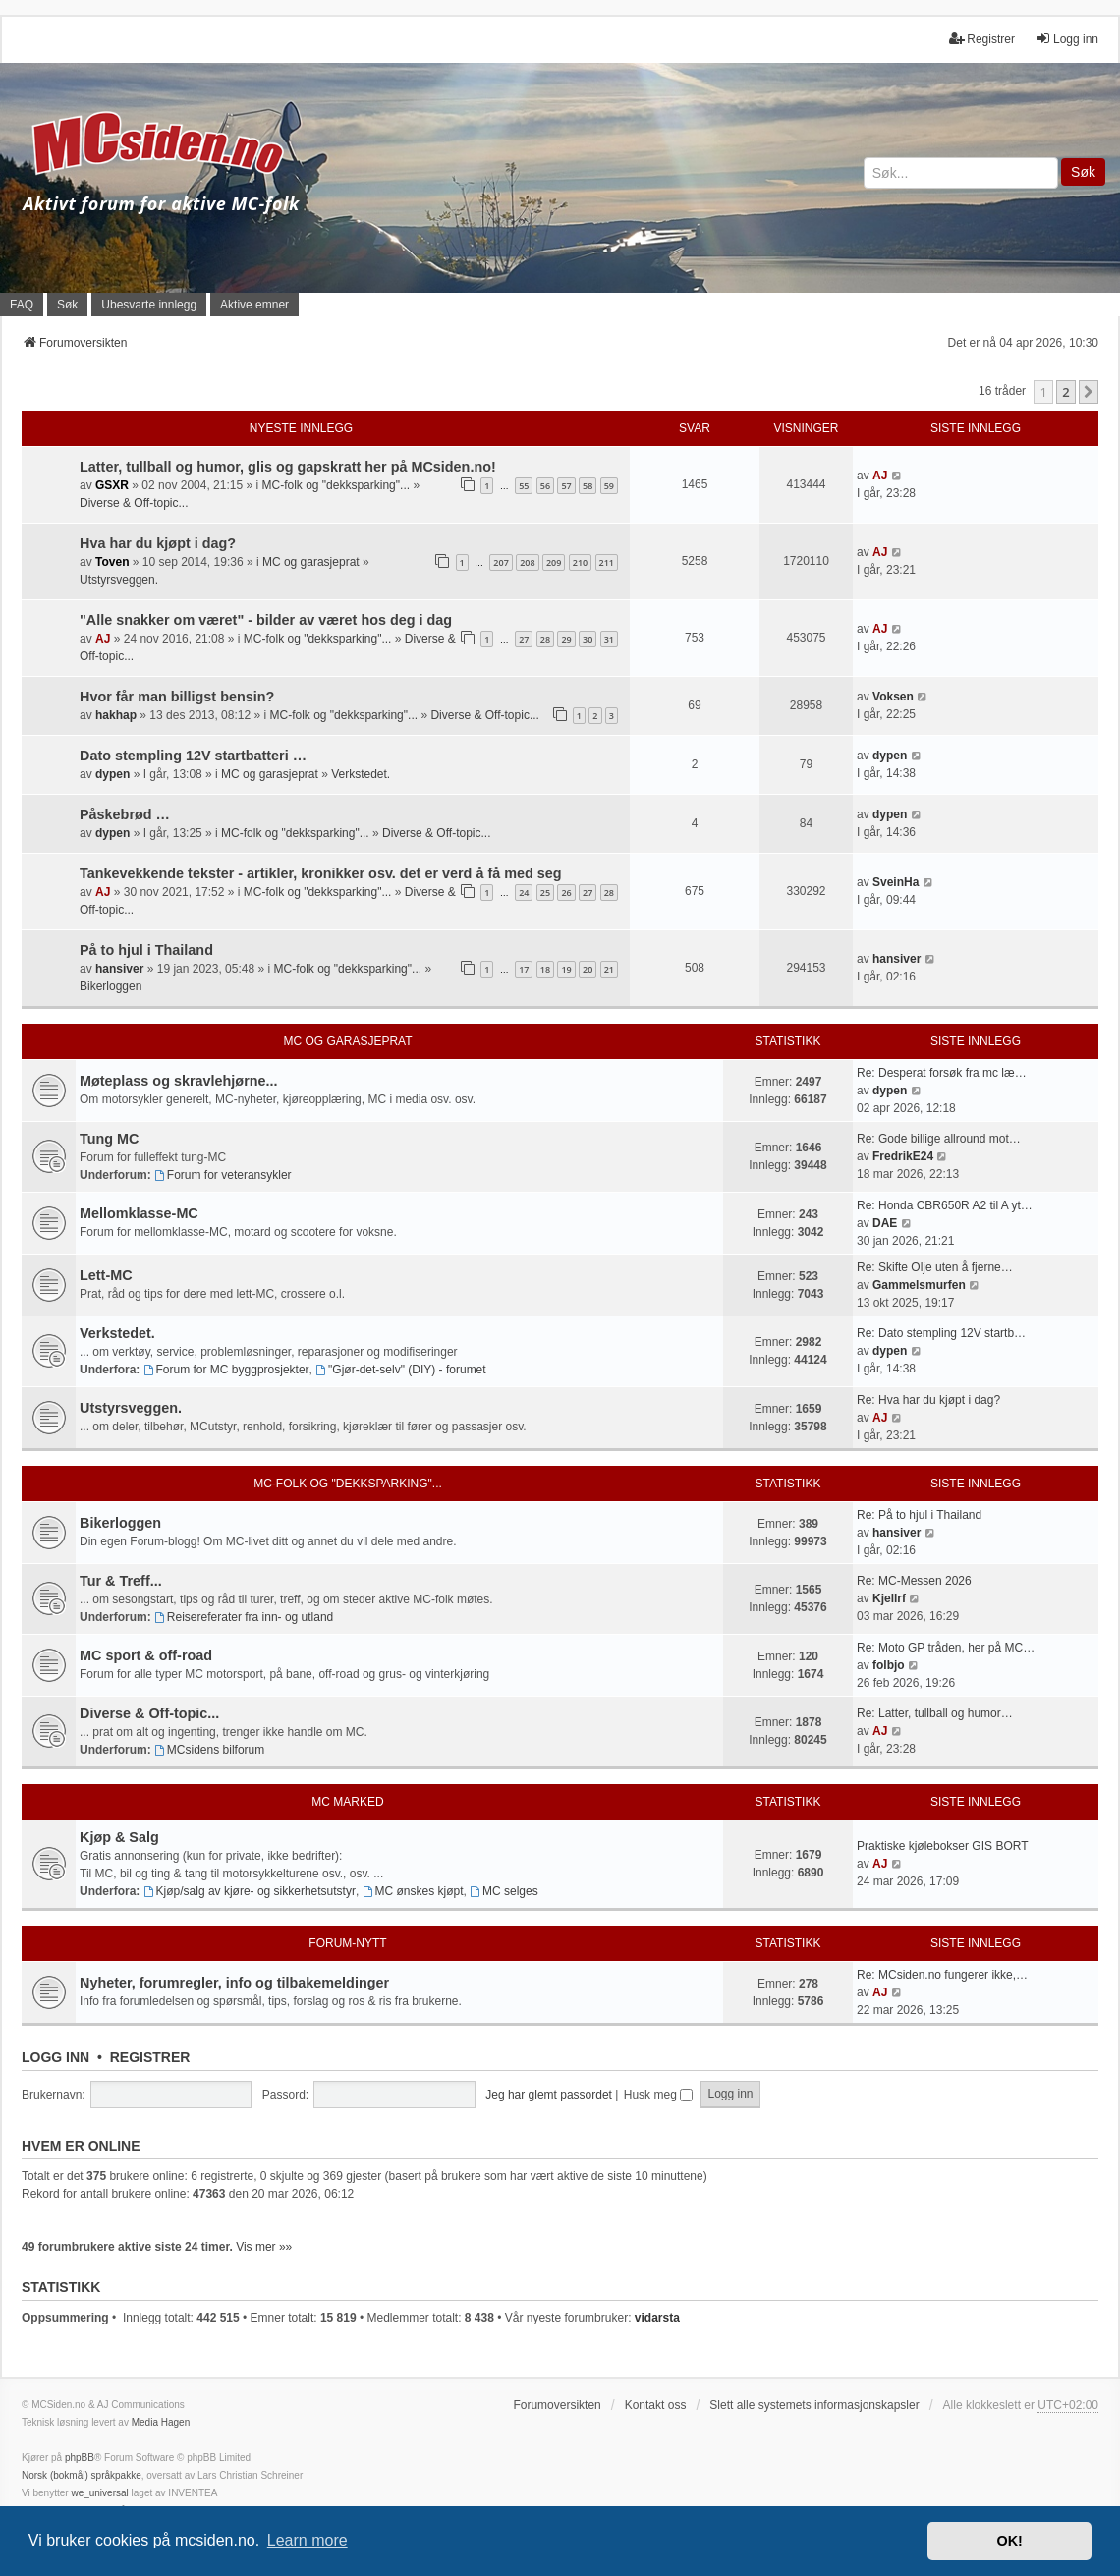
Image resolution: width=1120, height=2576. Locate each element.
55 (524, 485)
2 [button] (1065, 392)
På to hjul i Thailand (146, 950)
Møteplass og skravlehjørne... (179, 1081)
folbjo (888, 1665)
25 (545, 892)
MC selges (504, 1891)
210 (580, 562)
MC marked (347, 1802)
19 (566, 969)
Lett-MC (106, 1275)
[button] (1088, 392)
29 (566, 639)
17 (524, 969)
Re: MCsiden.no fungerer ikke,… (942, 1975)
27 (524, 639)
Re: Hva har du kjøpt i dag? (928, 1400)
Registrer (150, 2057)
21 (609, 969)
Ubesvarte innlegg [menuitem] (148, 304)
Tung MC (109, 1139)
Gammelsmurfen (919, 1285)
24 (524, 892)
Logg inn (55, 2057)
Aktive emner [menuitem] (254, 304)
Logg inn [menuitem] (1067, 38)
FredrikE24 (902, 1156)
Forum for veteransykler (223, 1175)
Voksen (893, 696)
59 (609, 485)
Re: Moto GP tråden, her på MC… (946, 1647)
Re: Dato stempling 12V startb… (941, 1333)
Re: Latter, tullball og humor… (935, 1713)
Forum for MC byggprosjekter (226, 1369)
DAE (884, 1223)
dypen (112, 774)
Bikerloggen (110, 986)
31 (609, 639)
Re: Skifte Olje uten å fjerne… (935, 1267)
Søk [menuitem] (67, 304)
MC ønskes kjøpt (413, 1891)
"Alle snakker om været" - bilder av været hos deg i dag (266, 620)
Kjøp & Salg (119, 1837)
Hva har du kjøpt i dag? (158, 543)
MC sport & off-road (146, 1655)
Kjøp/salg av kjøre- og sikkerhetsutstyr (249, 1891)
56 (545, 485)
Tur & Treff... (121, 1581)
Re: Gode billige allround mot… (939, 1139)
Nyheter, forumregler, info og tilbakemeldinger (234, 1982)
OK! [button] (1009, 2540)
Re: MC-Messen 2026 (914, 1581)
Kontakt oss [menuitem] (656, 2405)
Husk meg (658, 2094)
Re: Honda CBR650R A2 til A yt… (945, 1205)
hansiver (119, 969)
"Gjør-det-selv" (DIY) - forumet (400, 1369)
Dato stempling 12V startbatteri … (193, 755)
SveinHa (895, 882)
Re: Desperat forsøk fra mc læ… (942, 1073)
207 (500, 562)
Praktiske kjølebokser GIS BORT (943, 1846)
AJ (879, 475)
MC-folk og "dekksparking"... (335, 485)
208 (527, 562)
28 (545, 639)
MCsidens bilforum (209, 1750)
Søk (1083, 172)
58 (587, 485)
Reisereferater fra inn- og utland (243, 1617)
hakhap (116, 715)
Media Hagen (161, 2422)
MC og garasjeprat (311, 562)
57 (566, 485)
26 (566, 892)
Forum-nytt (347, 1943)
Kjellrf (889, 1598)
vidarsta (657, 2317)
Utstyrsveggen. (119, 580)
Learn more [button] (307, 2540)
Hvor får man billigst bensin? (177, 696)
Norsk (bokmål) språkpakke (81, 2475)
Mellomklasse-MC (139, 1213)
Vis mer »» (264, 2247)
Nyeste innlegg (301, 428)
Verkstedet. (360, 774)
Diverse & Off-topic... (134, 503)
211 (606, 562)
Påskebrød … (125, 814)
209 (553, 562)
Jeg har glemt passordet (548, 2094)
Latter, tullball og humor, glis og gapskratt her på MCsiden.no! (288, 467)
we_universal (99, 2493)
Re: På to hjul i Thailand (919, 1515)
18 (545, 969)
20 (587, 969)
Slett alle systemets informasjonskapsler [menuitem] (814, 2405)
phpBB (79, 2457)
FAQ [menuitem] (21, 304)
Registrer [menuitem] (982, 38)
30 (587, 639)
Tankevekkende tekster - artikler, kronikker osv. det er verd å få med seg (321, 873)
